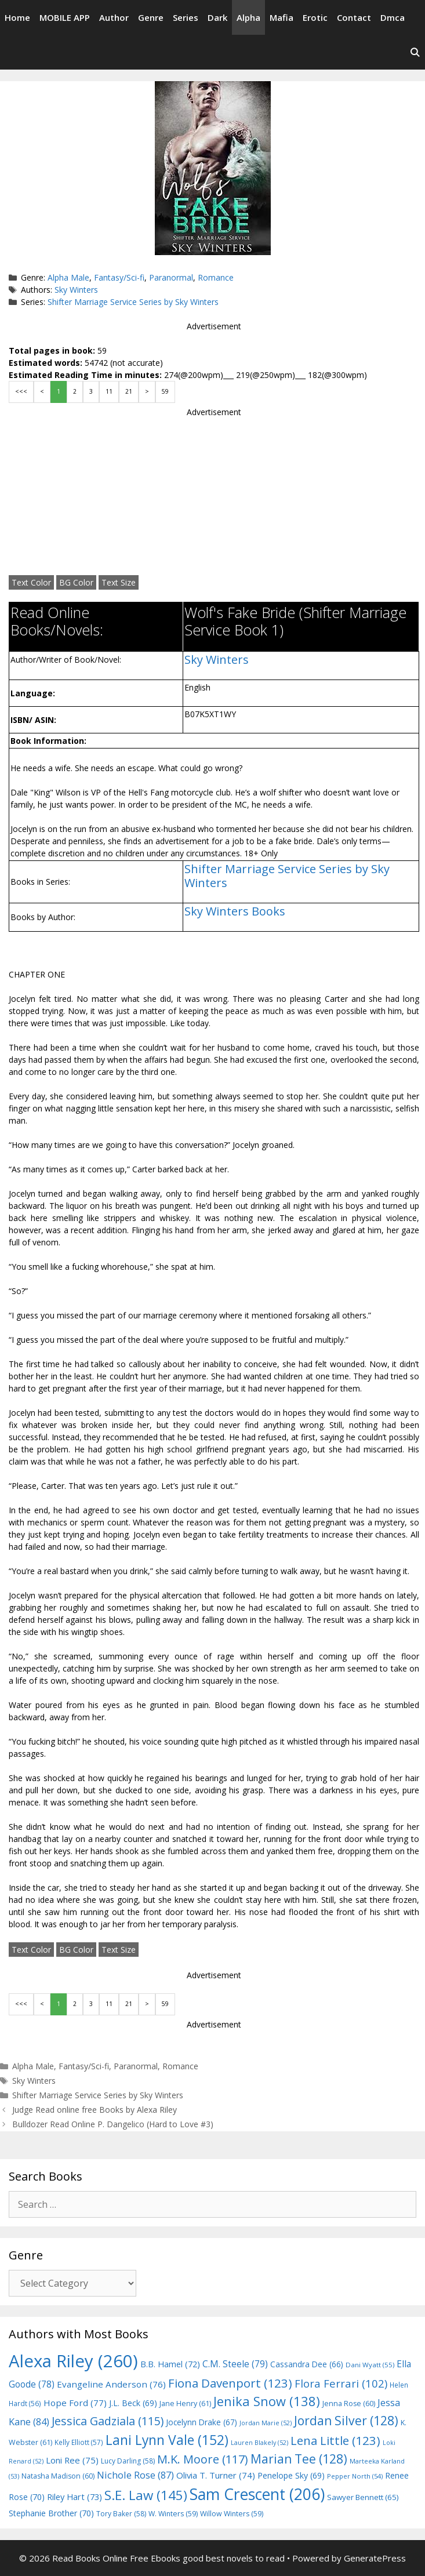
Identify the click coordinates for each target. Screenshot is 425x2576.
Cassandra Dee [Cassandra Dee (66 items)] (306, 2364)
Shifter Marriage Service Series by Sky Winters (133, 301)
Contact (354, 17)
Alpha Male (68, 277)
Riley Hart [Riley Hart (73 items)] (74, 2496)
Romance (216, 277)
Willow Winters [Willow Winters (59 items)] (231, 2514)
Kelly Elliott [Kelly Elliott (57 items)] (79, 2442)
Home (17, 17)
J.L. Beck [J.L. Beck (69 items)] (133, 2402)
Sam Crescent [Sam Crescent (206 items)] (257, 2494)
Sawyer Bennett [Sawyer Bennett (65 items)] (363, 2497)
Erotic (315, 17)
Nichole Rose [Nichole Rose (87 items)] (135, 2474)
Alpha (248, 17)
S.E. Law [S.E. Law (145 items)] (145, 2495)
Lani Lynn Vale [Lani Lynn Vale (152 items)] (167, 2439)
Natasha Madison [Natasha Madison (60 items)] (58, 2476)
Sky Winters (76, 289)
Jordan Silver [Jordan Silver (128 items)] (346, 2420)
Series (185, 17)
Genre (151, 17)
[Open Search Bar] (415, 52)
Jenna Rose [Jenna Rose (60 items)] (348, 2403)
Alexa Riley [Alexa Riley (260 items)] (73, 2360)
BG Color (76, 582)
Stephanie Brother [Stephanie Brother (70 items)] (51, 2513)
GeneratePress (375, 2558)
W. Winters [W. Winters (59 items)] (173, 2514)
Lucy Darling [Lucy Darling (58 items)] (128, 2461)
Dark (217, 17)
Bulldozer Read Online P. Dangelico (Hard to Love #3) (112, 2124)
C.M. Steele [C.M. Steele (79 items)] (235, 2363)
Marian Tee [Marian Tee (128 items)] (298, 2458)
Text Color (31, 582)
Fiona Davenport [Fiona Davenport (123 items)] (230, 2383)
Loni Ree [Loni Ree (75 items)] (72, 2460)
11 (109, 391)
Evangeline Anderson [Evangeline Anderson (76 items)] (111, 2384)
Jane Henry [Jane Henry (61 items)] (185, 2403)
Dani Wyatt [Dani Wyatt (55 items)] (370, 2364)
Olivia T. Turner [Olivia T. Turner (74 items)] (215, 2475)
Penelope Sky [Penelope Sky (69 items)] (291, 2475)
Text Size (118, 582)
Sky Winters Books (234, 911)
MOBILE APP (64, 17)
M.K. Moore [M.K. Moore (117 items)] (202, 2459)
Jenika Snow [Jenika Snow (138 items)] (266, 2401)
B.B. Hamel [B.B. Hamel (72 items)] (170, 2364)
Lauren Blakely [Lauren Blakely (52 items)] (259, 2443)
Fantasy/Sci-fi (119, 277)
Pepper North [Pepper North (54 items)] (355, 2476)
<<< (21, 391)
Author (114, 17)
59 (165, 391)
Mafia (281, 17)
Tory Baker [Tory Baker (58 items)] (121, 2514)
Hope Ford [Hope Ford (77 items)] (75, 2402)
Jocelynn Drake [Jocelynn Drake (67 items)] (201, 2422)
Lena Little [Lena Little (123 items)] (335, 2440)
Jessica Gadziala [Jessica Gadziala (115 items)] (108, 2421)
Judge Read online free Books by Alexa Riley (94, 2109)
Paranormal (171, 277)
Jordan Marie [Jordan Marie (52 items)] (265, 2423)
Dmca (392, 17)
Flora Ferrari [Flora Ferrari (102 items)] (341, 2383)
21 (128, 391)
